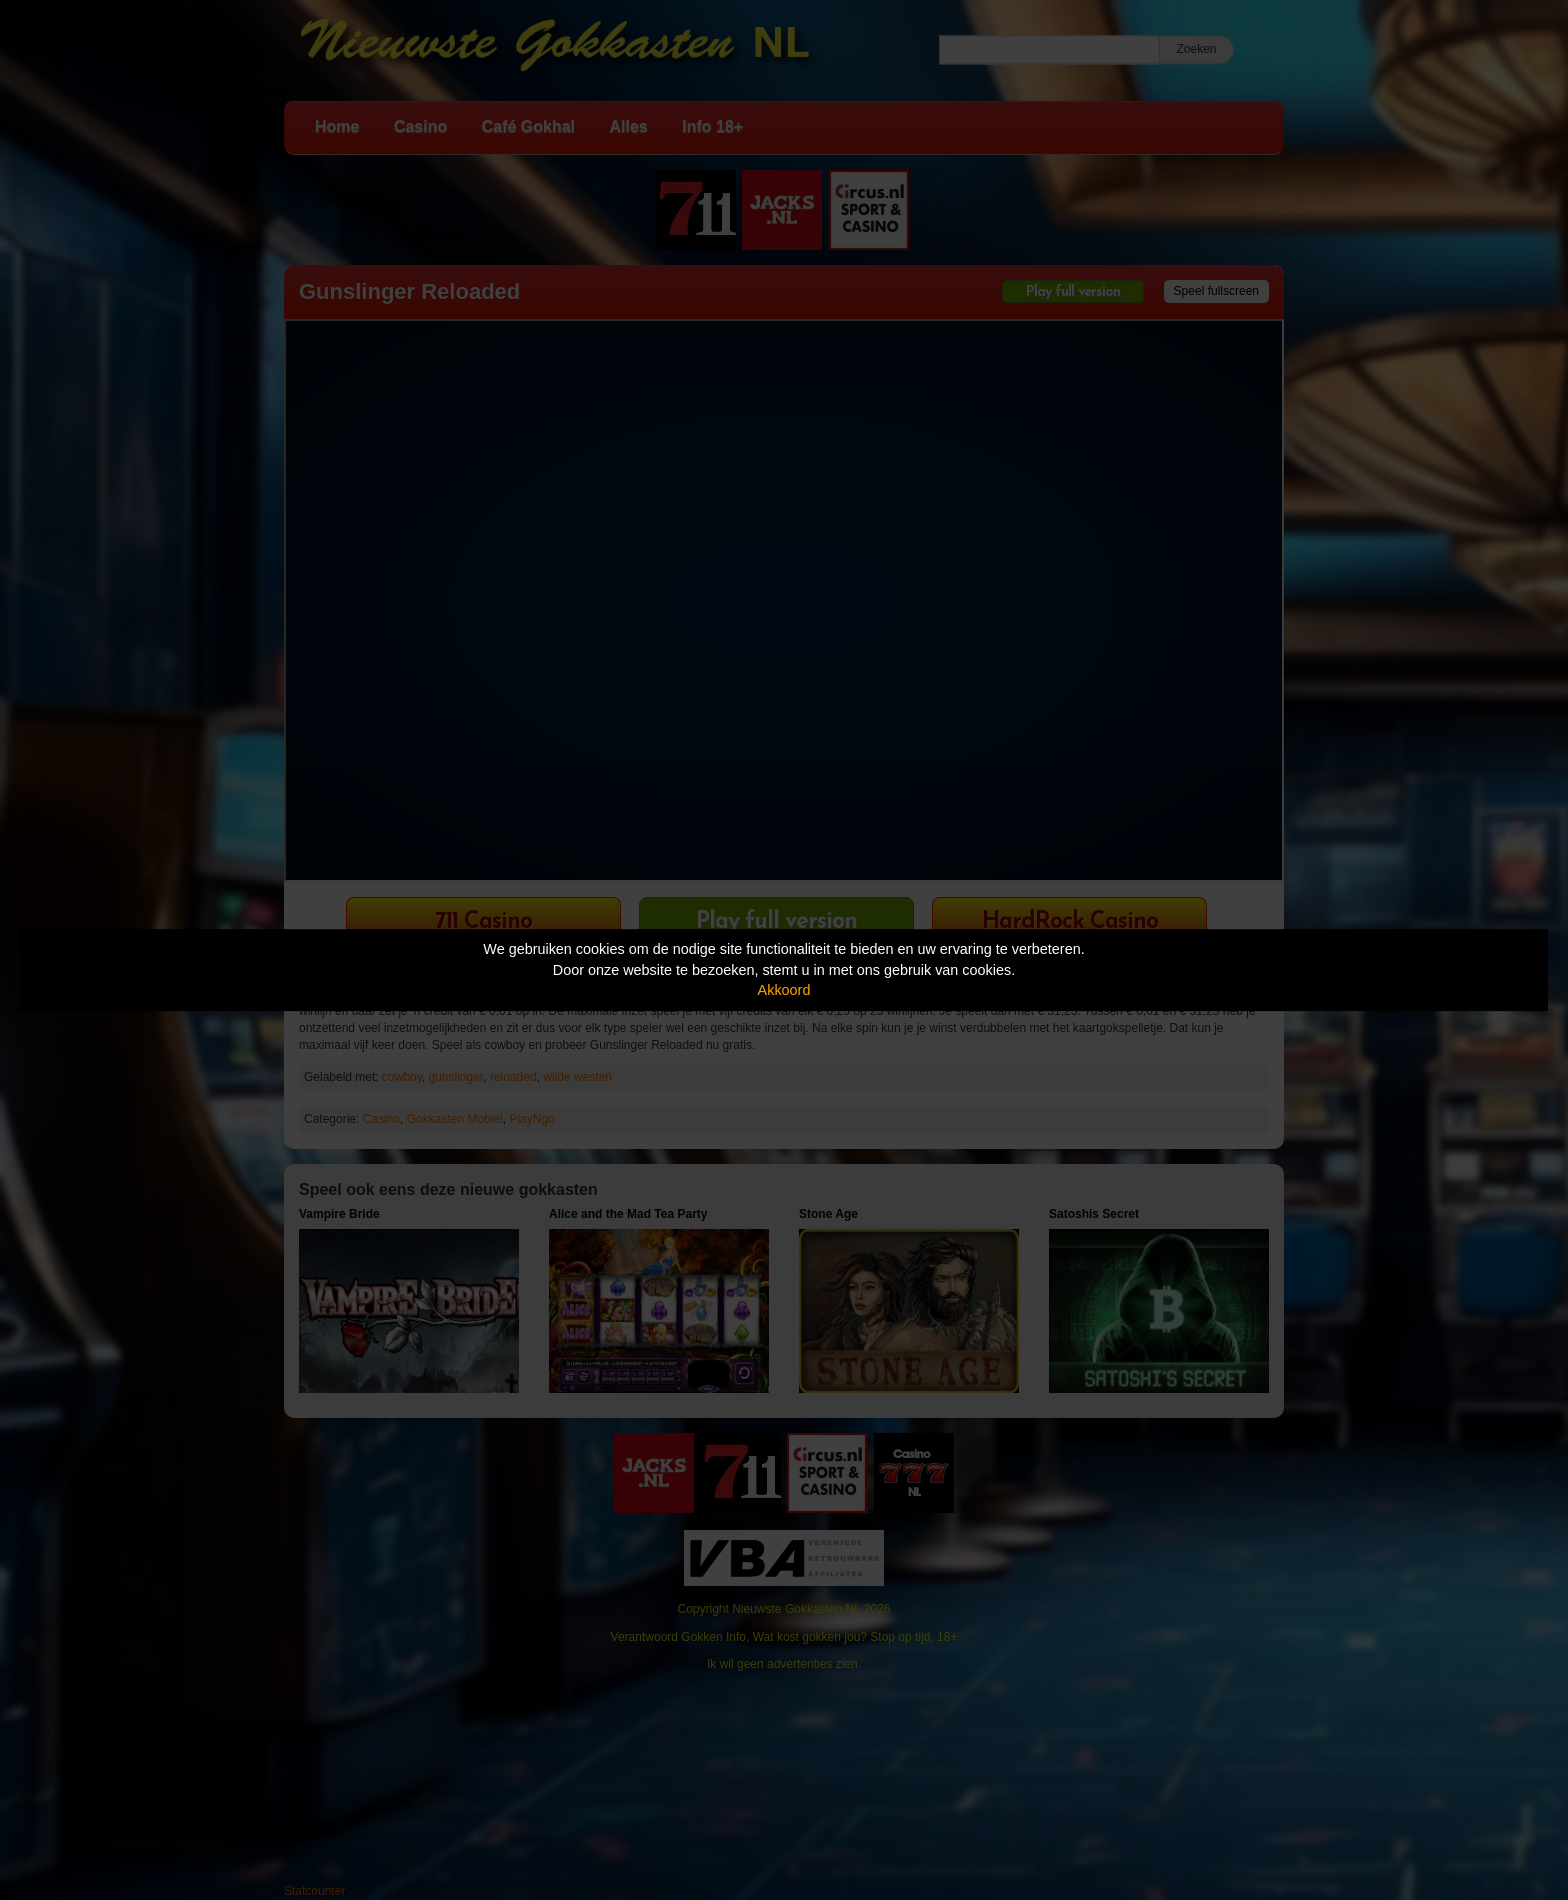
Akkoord (784, 990)
